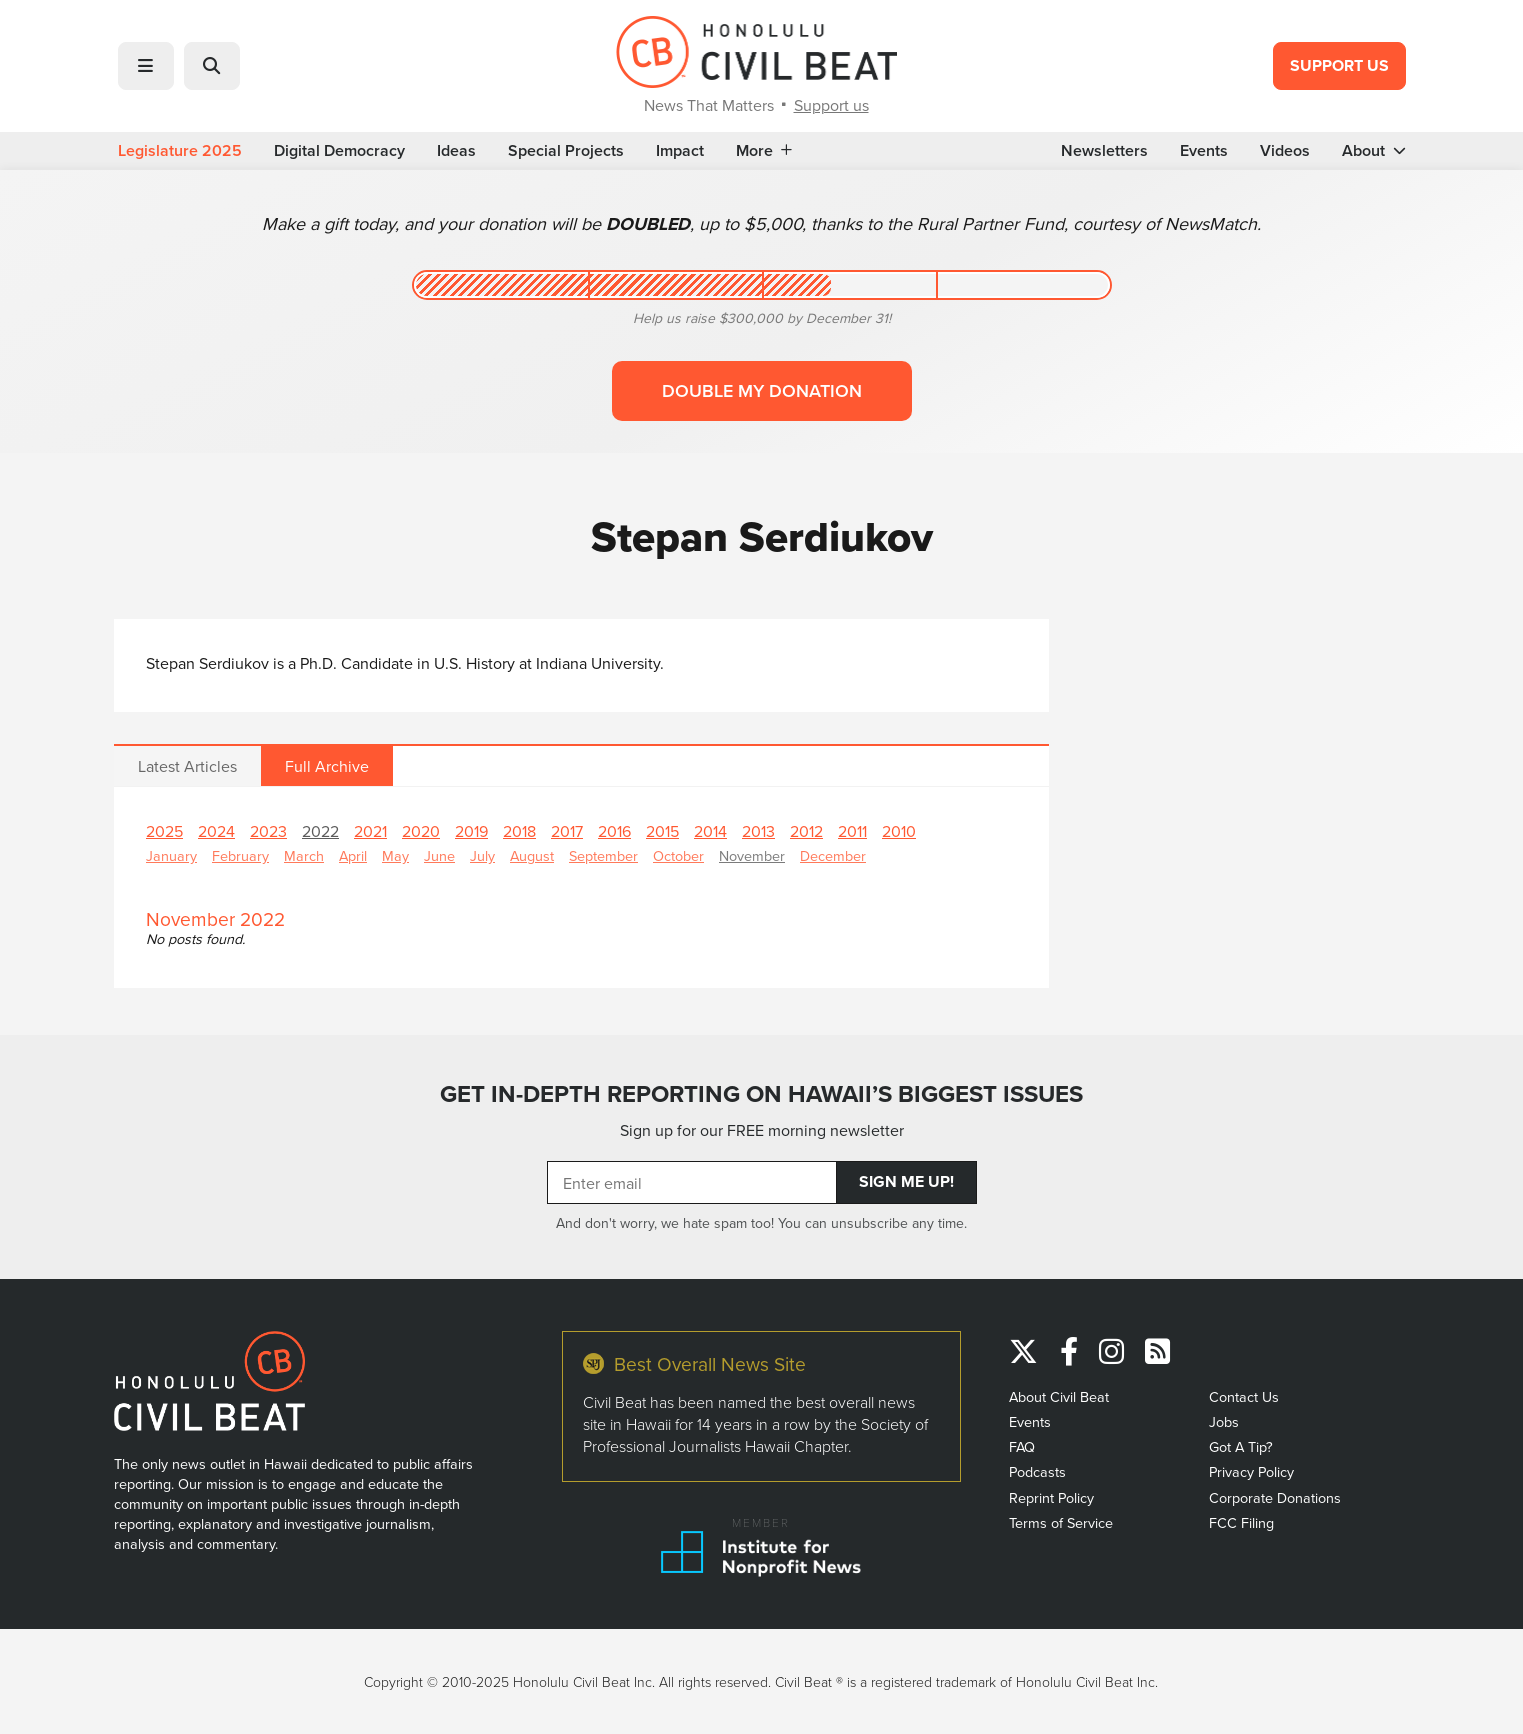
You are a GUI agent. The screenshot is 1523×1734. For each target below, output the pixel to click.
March (304, 855)
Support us (831, 105)
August (532, 855)
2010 (899, 831)
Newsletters (1104, 151)
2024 (216, 831)
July (482, 855)
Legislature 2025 (180, 151)
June (439, 855)
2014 (710, 831)
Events (1204, 151)
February (240, 855)
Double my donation (762, 390)
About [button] (1374, 151)
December (833, 855)
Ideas (456, 151)
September (603, 855)
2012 (806, 831)
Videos (1285, 151)
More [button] (764, 151)
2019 (471, 831)
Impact (680, 151)
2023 (268, 831)
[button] (146, 66)
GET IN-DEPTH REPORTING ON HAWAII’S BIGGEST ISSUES (761, 1093)
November (752, 855)
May (395, 855)
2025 (164, 831)
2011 (852, 831)
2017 (567, 831)
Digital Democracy (339, 151)
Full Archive (327, 766)
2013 (758, 831)
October (678, 855)
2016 (614, 831)
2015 (662, 831)
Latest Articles (187, 766)
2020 (421, 831)
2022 (320, 831)
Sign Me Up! (906, 1181)
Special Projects (566, 151)
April (353, 855)
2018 (519, 831)
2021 (370, 831)
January (171, 855)
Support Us (1339, 65)
